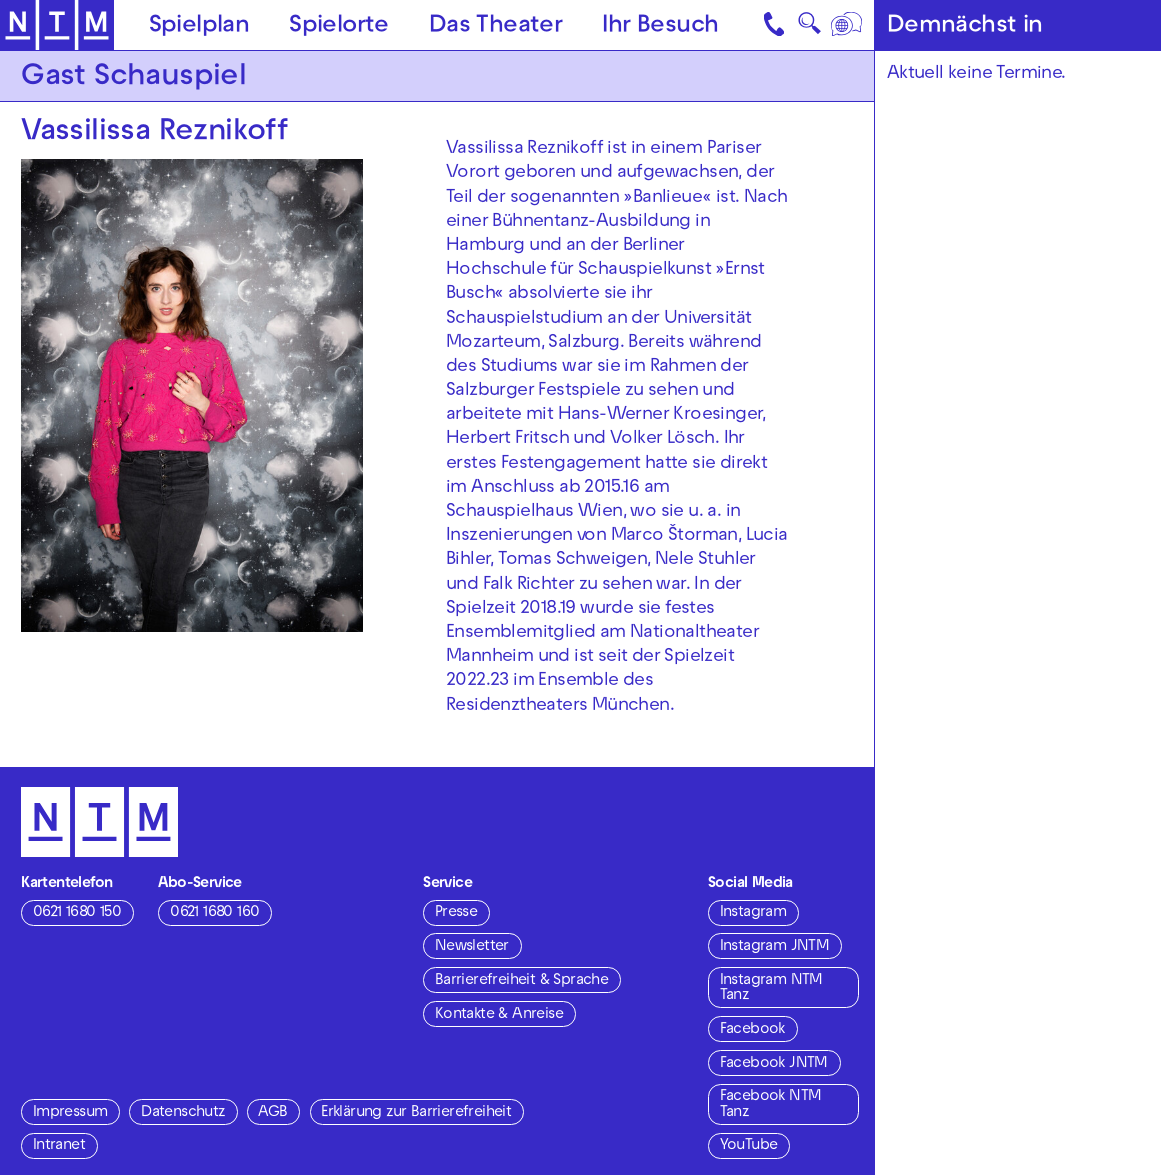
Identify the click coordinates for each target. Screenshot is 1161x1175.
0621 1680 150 (77, 913)
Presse (456, 913)
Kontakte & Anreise (499, 1015)
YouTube (749, 1146)
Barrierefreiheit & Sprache (521, 981)
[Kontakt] (775, 25)
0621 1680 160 (214, 913)
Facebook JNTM (774, 1064)
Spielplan (199, 27)
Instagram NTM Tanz (771, 988)
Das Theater (495, 27)
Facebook (752, 1030)
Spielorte (339, 27)
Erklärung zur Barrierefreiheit (416, 1113)
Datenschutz (182, 1113)
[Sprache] (847, 25)
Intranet (59, 1146)
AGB (272, 1113)
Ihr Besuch (660, 27)
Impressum (70, 1113)
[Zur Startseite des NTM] (57, 25)
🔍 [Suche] (809, 28)
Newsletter (472, 947)
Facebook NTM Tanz (771, 1104)
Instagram (753, 913)
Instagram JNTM (775, 947)
